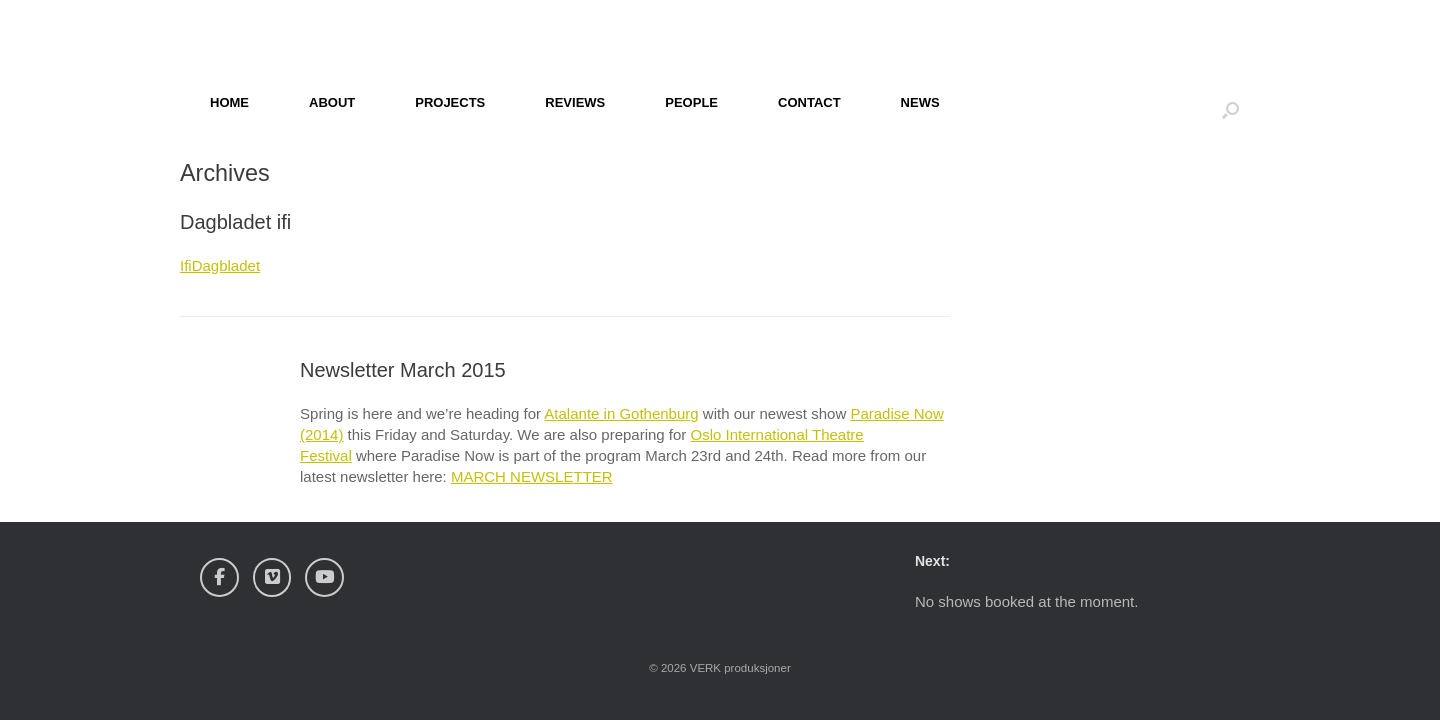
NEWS (920, 102)
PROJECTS (450, 102)
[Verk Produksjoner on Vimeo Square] (272, 578)
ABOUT (332, 102)
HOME (229, 102)
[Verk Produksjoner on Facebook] (219, 578)
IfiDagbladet (220, 265)
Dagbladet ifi (235, 222)
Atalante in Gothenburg (621, 413)
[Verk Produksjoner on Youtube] (324, 578)
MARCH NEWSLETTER (532, 476)
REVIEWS (575, 102)
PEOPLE (691, 102)
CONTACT (809, 102)
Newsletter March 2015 (403, 370)
